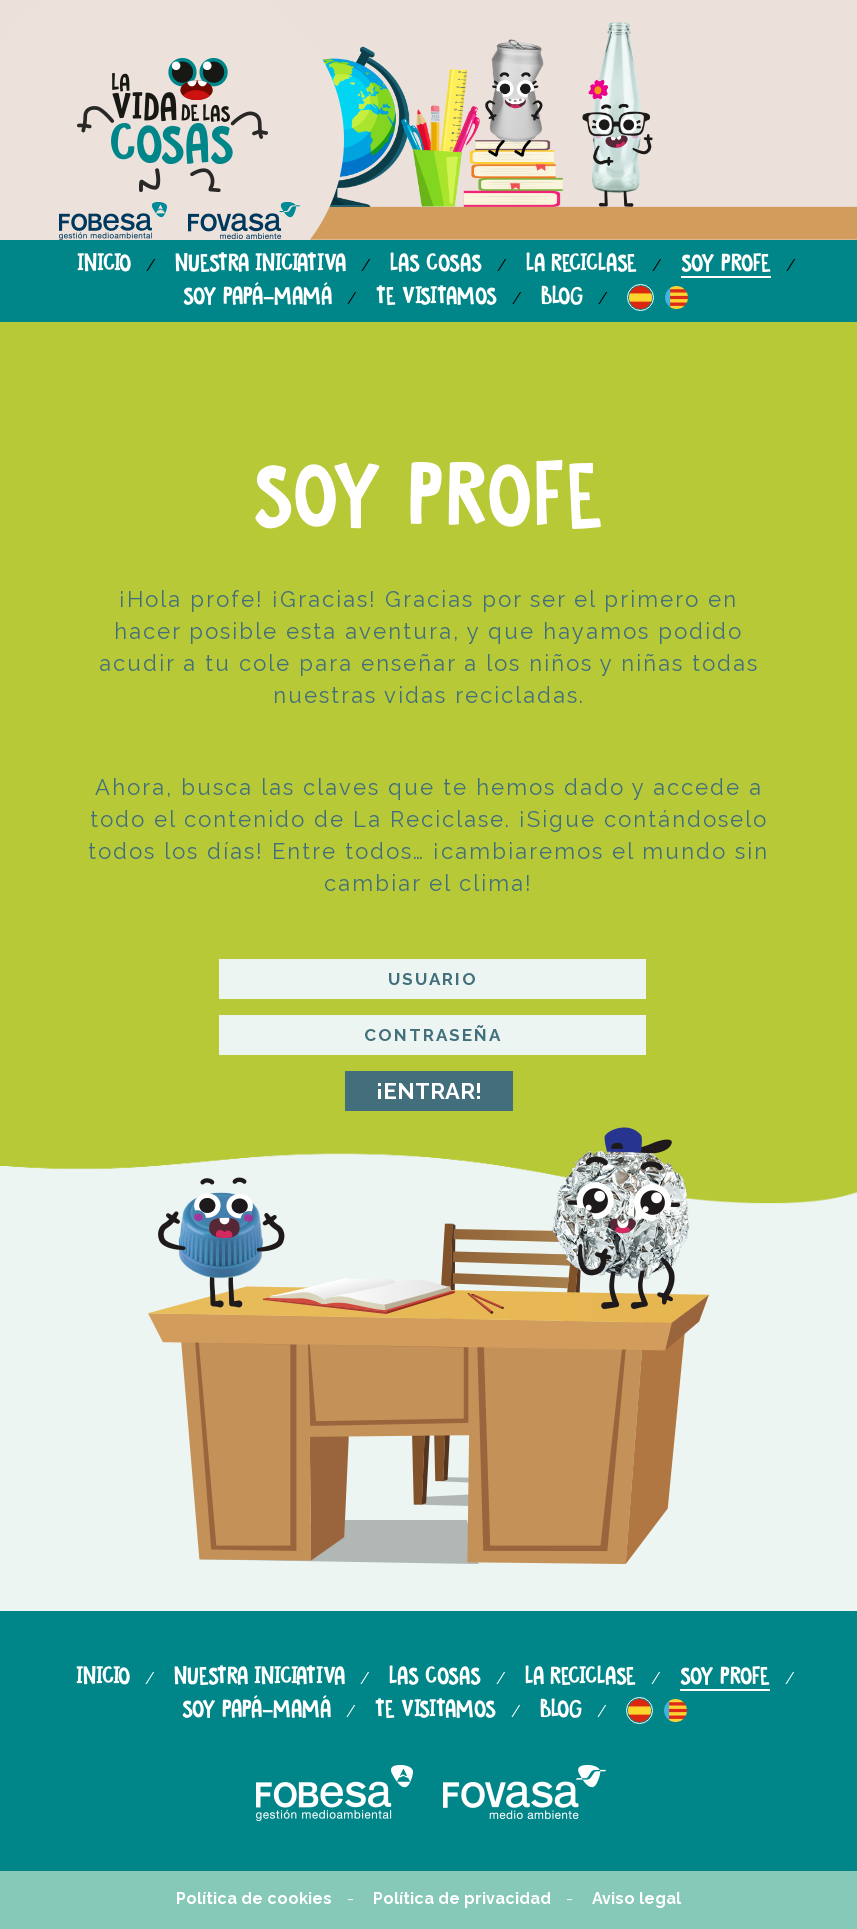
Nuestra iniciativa (260, 264)
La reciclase (581, 264)
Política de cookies (254, 1898)
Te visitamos (436, 297)
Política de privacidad (462, 1898)
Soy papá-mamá (257, 297)
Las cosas (436, 264)
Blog (562, 297)
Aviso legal (636, 1898)
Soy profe (726, 264)
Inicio (104, 264)
